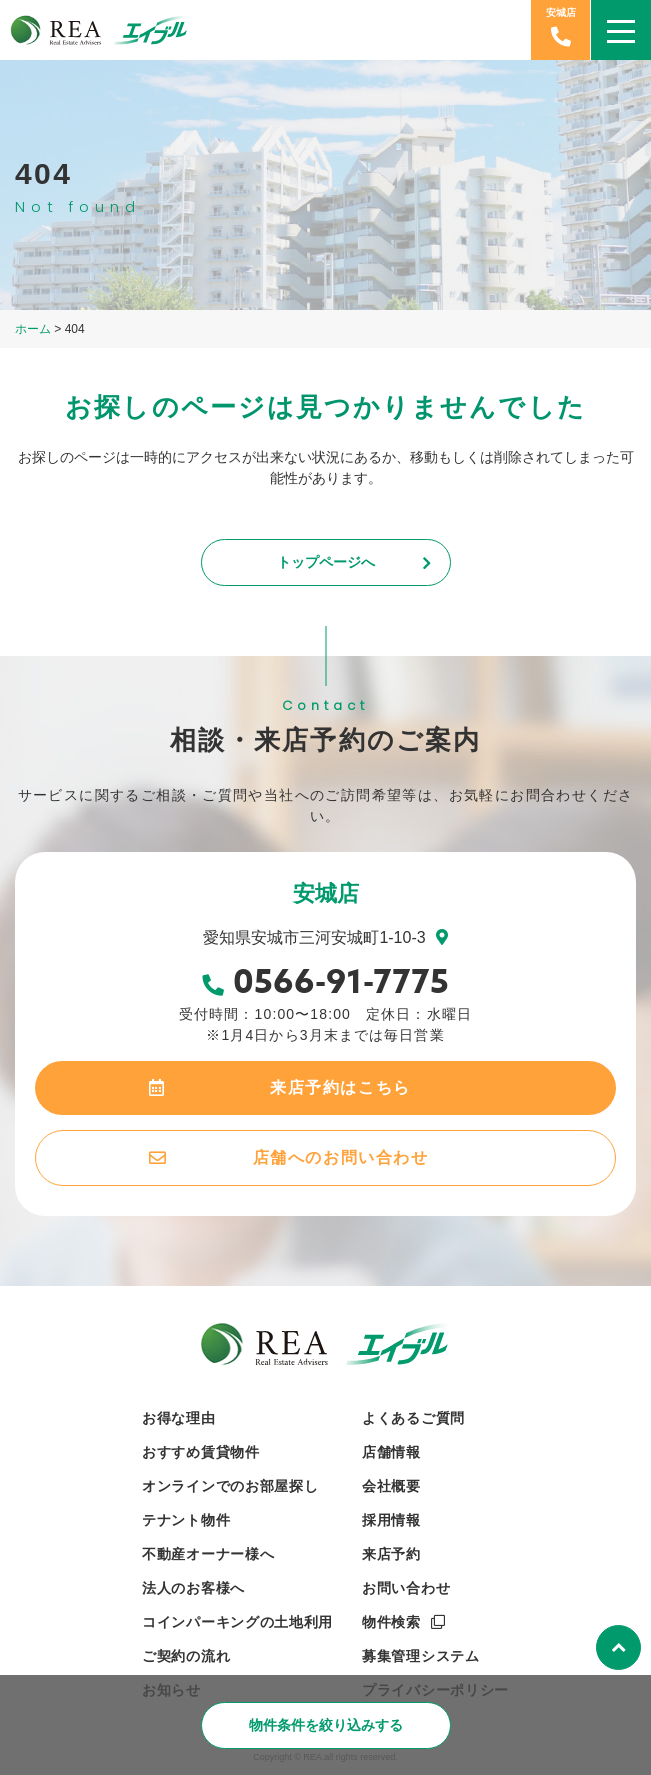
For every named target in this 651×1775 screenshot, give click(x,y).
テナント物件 (186, 1520)
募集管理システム (421, 1656)
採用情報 (391, 1520)
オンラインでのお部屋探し (230, 1486)
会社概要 (391, 1486)
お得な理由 (179, 1418)
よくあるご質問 (413, 1418)
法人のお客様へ (193, 1588)
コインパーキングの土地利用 (237, 1622)
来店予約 (391, 1554)
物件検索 (391, 1622)
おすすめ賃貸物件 (201, 1452)
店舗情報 (391, 1452)
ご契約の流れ (186, 1656)
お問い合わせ (406, 1588)
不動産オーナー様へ (208, 1554)
